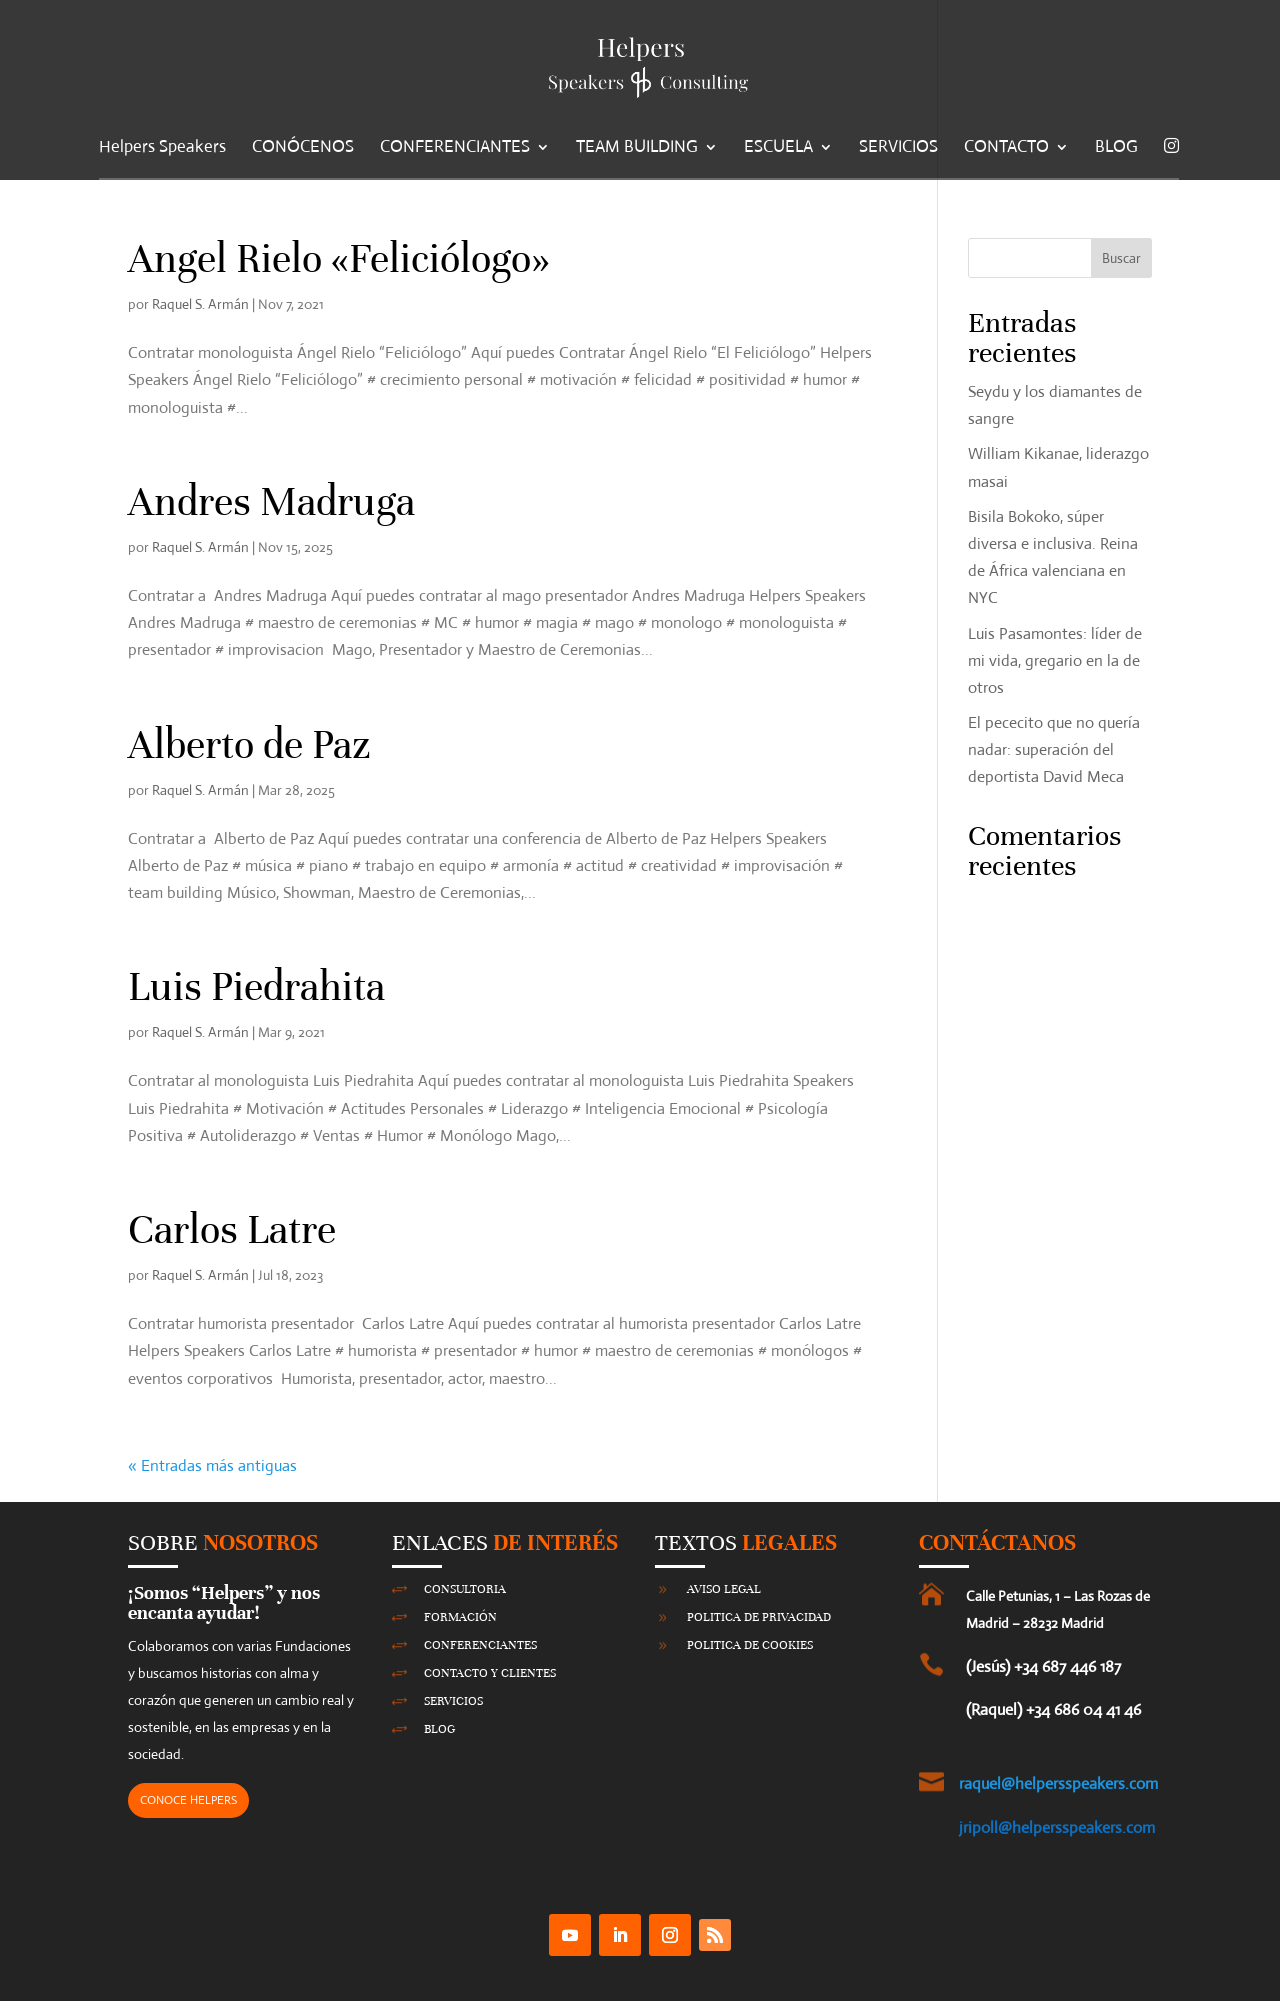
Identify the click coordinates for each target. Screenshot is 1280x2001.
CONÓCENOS (303, 148)
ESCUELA (778, 148)
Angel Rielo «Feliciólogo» (339, 259)
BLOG (1116, 148)
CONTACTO (1006, 148)
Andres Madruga (271, 502)
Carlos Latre (232, 1230)
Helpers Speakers (162, 148)
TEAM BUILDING (637, 148)
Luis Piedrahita (256, 987)
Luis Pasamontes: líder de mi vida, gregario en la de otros (1055, 660)
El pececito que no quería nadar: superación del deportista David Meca (1054, 749)
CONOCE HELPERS (188, 1800)
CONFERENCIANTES (455, 148)
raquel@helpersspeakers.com (1058, 1783)
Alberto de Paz (249, 745)
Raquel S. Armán (200, 304)
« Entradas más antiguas (212, 1465)
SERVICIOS (898, 148)
